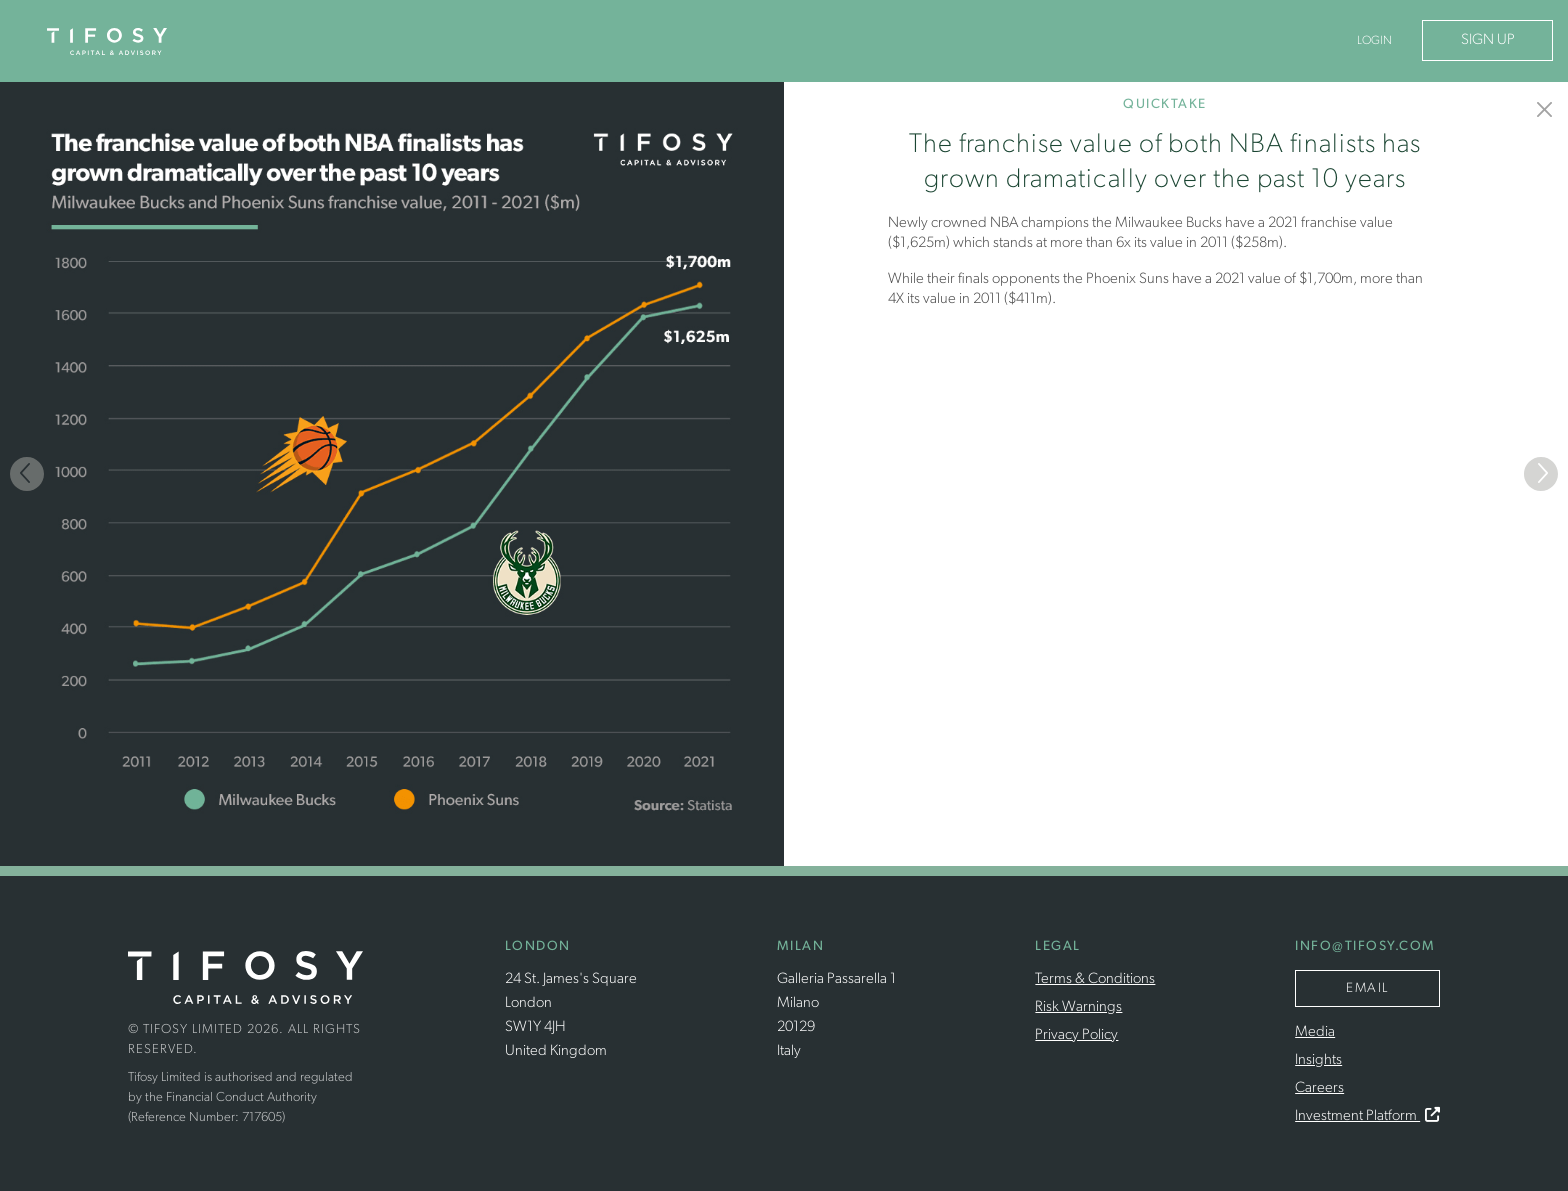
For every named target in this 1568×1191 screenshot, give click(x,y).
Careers (1319, 1088)
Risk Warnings (1078, 1007)
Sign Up (1488, 40)
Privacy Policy (1076, 1035)
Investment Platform (1367, 1116)
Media (1315, 1032)
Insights (1318, 1060)
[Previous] (27, 474)
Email (1367, 988)
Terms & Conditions (1095, 979)
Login (1374, 41)
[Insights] (1545, 109)
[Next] (1541, 474)
